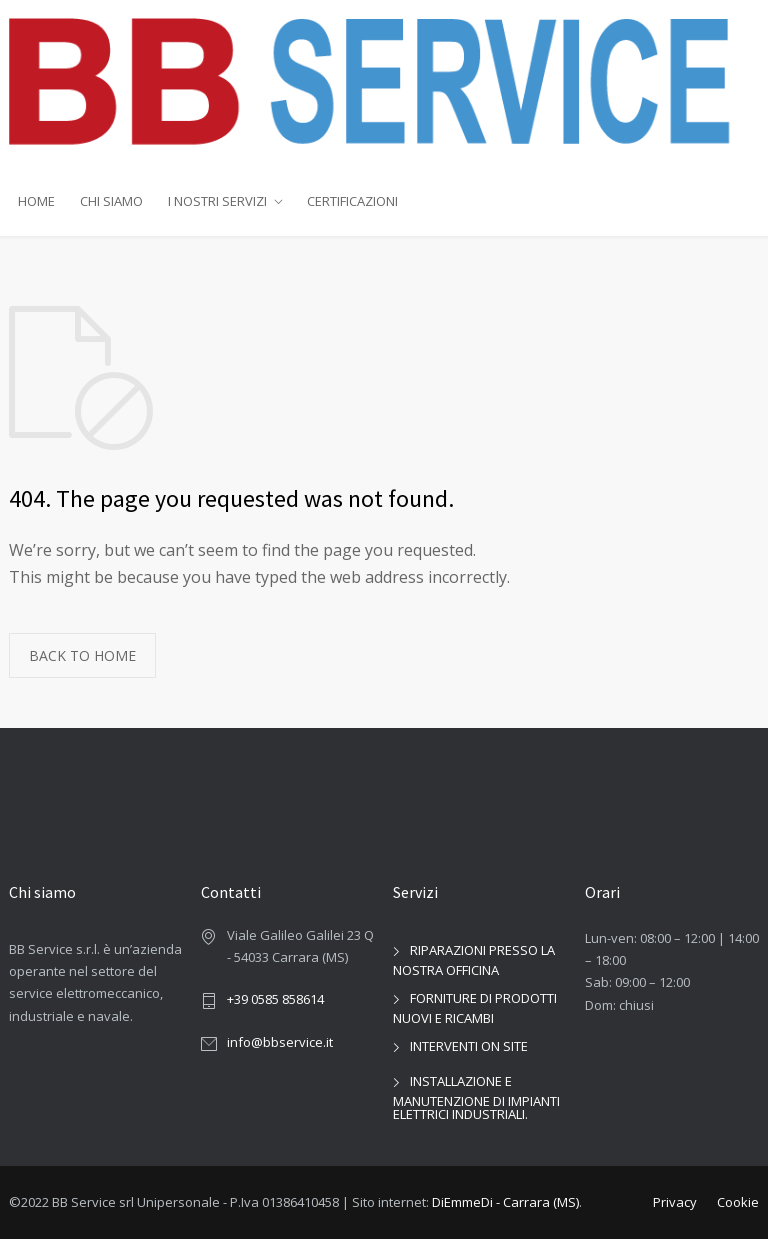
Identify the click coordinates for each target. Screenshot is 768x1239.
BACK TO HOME (82, 655)
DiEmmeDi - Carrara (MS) (505, 1202)
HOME (36, 201)
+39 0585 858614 (275, 999)
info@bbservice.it (280, 1042)
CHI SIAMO (111, 201)
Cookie (738, 1202)
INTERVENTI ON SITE (469, 1046)
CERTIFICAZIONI (352, 201)
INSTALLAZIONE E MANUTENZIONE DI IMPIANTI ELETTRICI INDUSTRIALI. (476, 1097)
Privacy (675, 1202)
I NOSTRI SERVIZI (217, 201)
